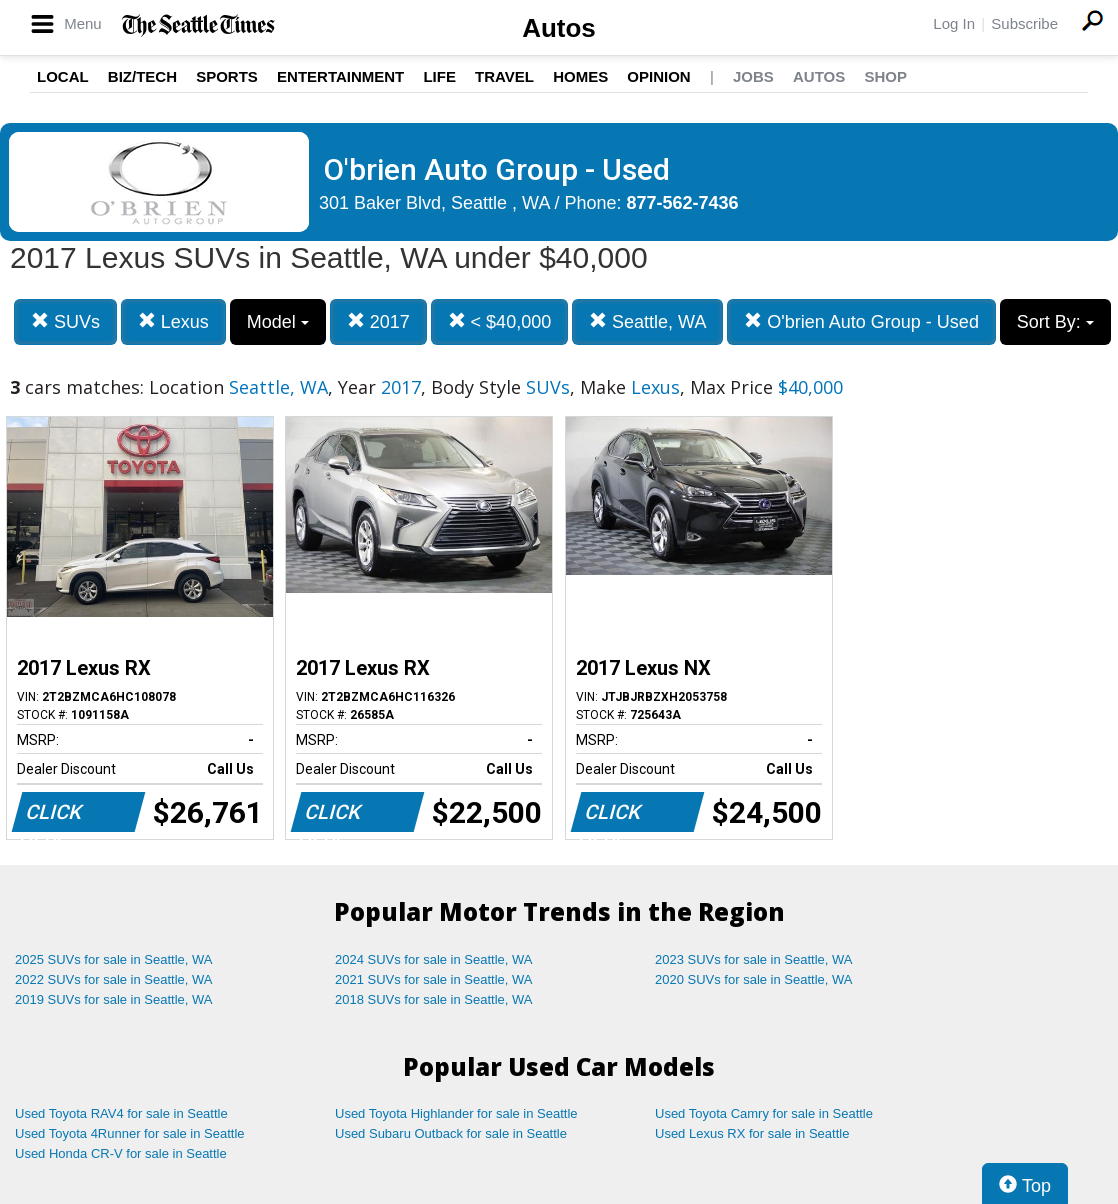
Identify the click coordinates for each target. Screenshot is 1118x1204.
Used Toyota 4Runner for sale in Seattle (130, 1133)
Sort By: (1055, 322)
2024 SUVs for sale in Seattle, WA (434, 959)
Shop (885, 76)
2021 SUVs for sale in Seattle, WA (434, 979)
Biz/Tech (142, 76)
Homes (580, 76)
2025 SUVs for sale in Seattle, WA (114, 959)
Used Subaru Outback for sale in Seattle (451, 1133)
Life (439, 76)
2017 (378, 321)
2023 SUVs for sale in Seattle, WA (754, 959)
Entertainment (340, 76)
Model (278, 322)
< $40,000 (500, 321)
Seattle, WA (647, 321)
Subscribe (1024, 23)
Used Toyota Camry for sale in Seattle (764, 1113)
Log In (954, 23)
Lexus (173, 321)
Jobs (753, 76)
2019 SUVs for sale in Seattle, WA (114, 999)
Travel (504, 76)
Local (63, 76)
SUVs (65, 321)
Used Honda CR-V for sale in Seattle (121, 1153)
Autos (559, 28)
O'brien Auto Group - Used (861, 321)
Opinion (658, 76)
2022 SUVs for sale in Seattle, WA (114, 979)
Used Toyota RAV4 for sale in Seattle (121, 1113)
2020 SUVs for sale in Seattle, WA (754, 979)
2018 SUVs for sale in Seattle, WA (434, 999)
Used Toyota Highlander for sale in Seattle (456, 1113)
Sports (227, 76)
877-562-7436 (683, 203)
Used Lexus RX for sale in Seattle (752, 1133)
